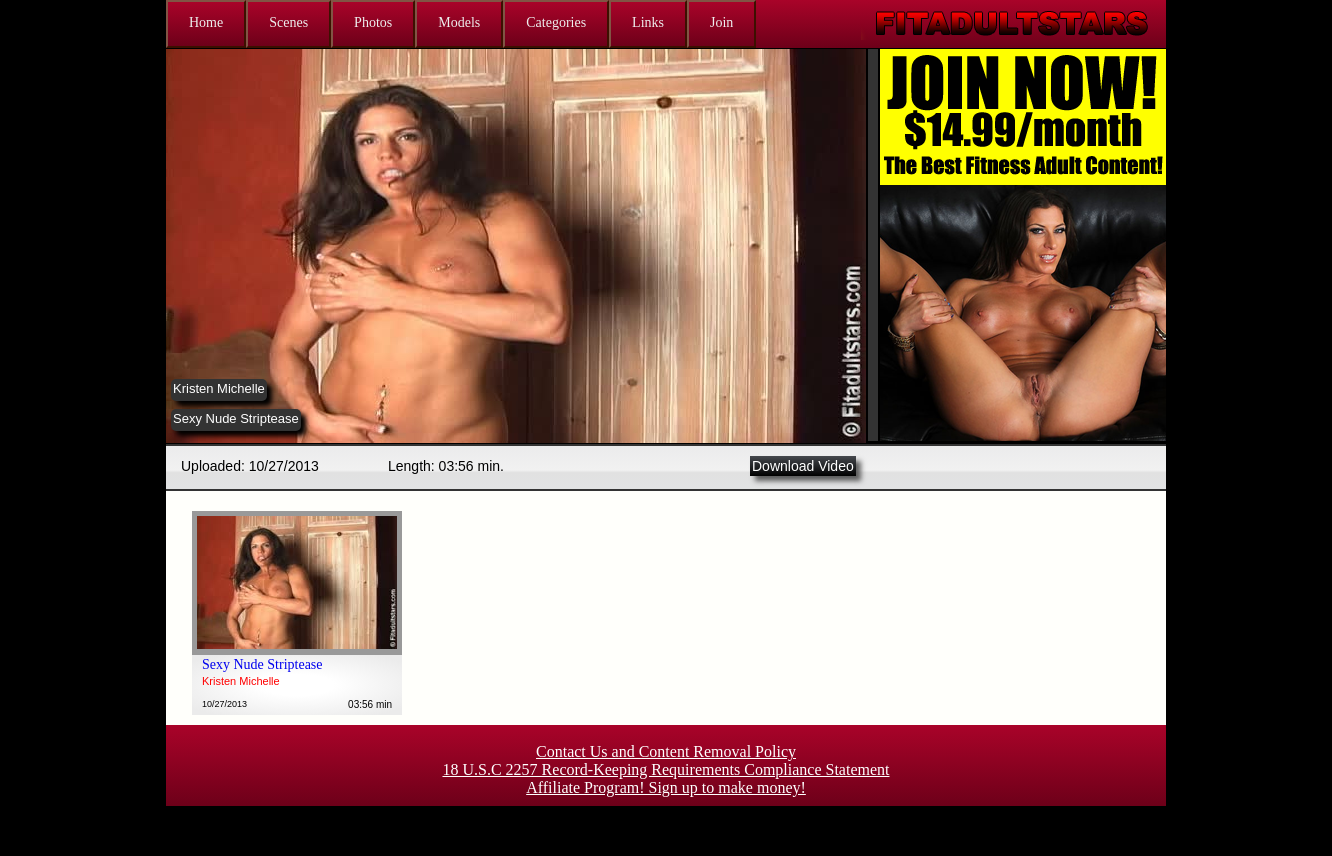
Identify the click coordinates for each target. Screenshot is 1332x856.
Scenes (288, 22)
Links (648, 22)
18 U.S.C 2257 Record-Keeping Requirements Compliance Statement (665, 769)
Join (721, 22)
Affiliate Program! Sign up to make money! (666, 787)
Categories (556, 22)
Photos (373, 22)
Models (459, 22)
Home (206, 22)
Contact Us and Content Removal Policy (666, 751)
